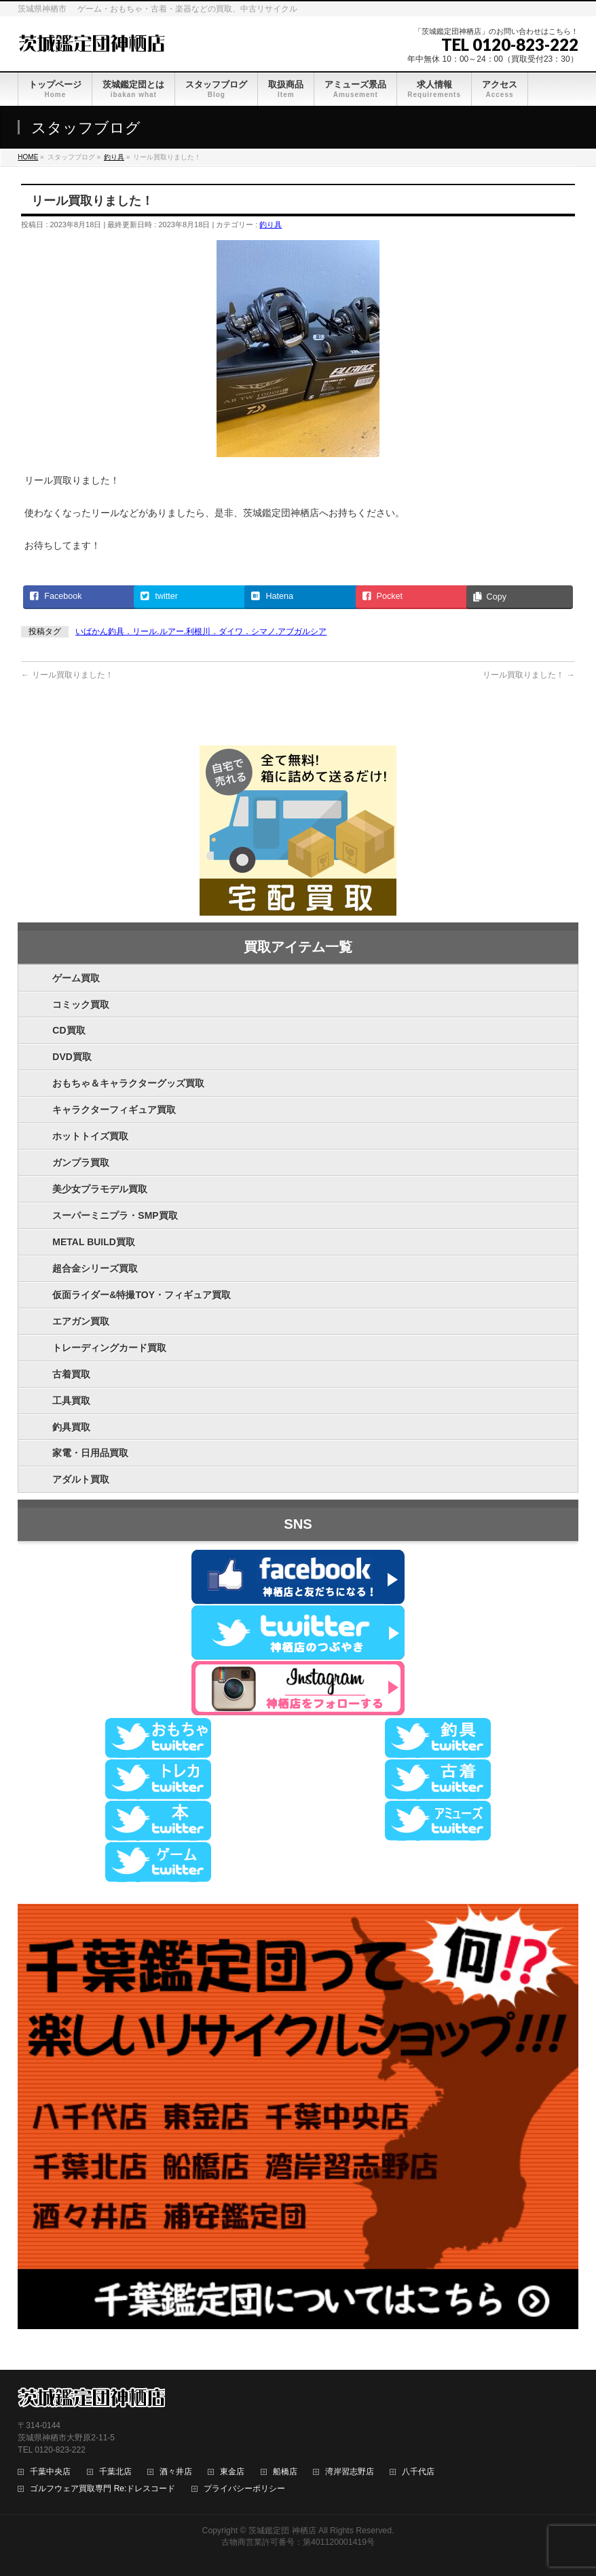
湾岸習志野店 (349, 2471)
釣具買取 (71, 1427)
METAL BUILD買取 (93, 1241)
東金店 (232, 2471)
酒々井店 (176, 2471)
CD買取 (68, 1030)
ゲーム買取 (76, 978)
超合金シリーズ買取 (95, 1268)
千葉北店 (115, 2471)
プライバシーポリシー (244, 2488)
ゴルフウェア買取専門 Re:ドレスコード (102, 2488)
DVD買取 (72, 1056)
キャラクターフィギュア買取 (114, 1109)
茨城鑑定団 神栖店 (282, 2530)
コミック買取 (80, 1004)
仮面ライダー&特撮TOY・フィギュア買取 (141, 1294)
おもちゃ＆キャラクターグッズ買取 (128, 1083)
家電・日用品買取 (90, 1452)
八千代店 (418, 2471)
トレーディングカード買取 (109, 1347)
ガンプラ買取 (80, 1162)
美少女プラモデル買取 (99, 1189)
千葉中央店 (50, 2471)
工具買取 (71, 1400)
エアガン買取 (80, 1321)
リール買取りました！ (67, 675)
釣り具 (270, 224)
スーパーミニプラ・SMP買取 (114, 1215)
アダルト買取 (80, 1479)
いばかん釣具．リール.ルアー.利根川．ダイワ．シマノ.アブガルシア (201, 631)
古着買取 (71, 1374)
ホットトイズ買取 (90, 1136)
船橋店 (285, 2471)
